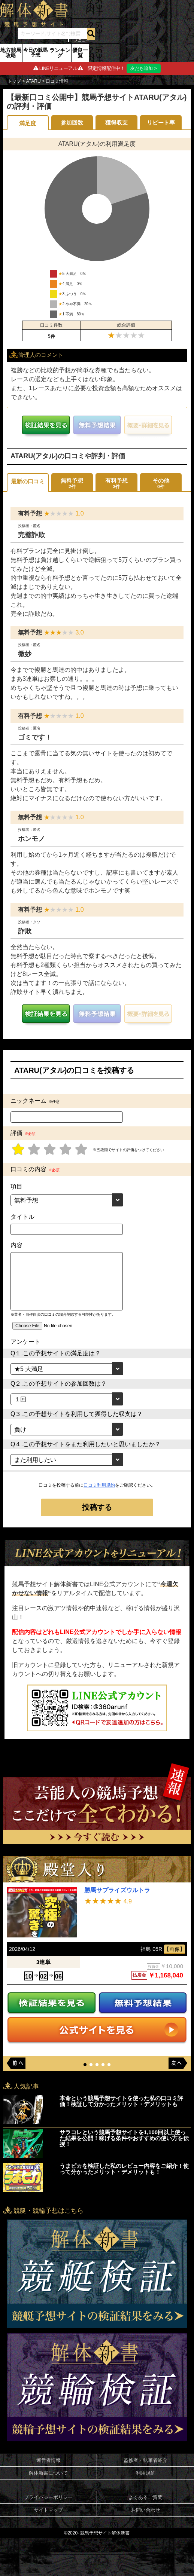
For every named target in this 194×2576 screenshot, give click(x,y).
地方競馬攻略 (10, 52)
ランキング (59, 52)
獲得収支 (116, 122)
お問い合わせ (145, 2510)
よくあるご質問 (145, 2497)
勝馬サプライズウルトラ (117, 1890)
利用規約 (145, 2473)
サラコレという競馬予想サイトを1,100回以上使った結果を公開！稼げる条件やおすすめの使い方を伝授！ (124, 2138)
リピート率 (161, 122)
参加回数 (72, 122)
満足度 (27, 123)
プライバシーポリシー (48, 2497)
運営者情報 (48, 2460)
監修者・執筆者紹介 (145, 2460)
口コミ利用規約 (99, 1485)
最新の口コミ (28, 481)
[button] (85, 2064)
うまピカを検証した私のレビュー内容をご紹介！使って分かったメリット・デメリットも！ (124, 2169)
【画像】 (174, 1949)
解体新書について (48, 2473)
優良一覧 (80, 52)
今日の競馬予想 (35, 52)
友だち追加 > (143, 68)
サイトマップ (48, 2510)
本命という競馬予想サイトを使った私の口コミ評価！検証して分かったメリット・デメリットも (121, 2101)
